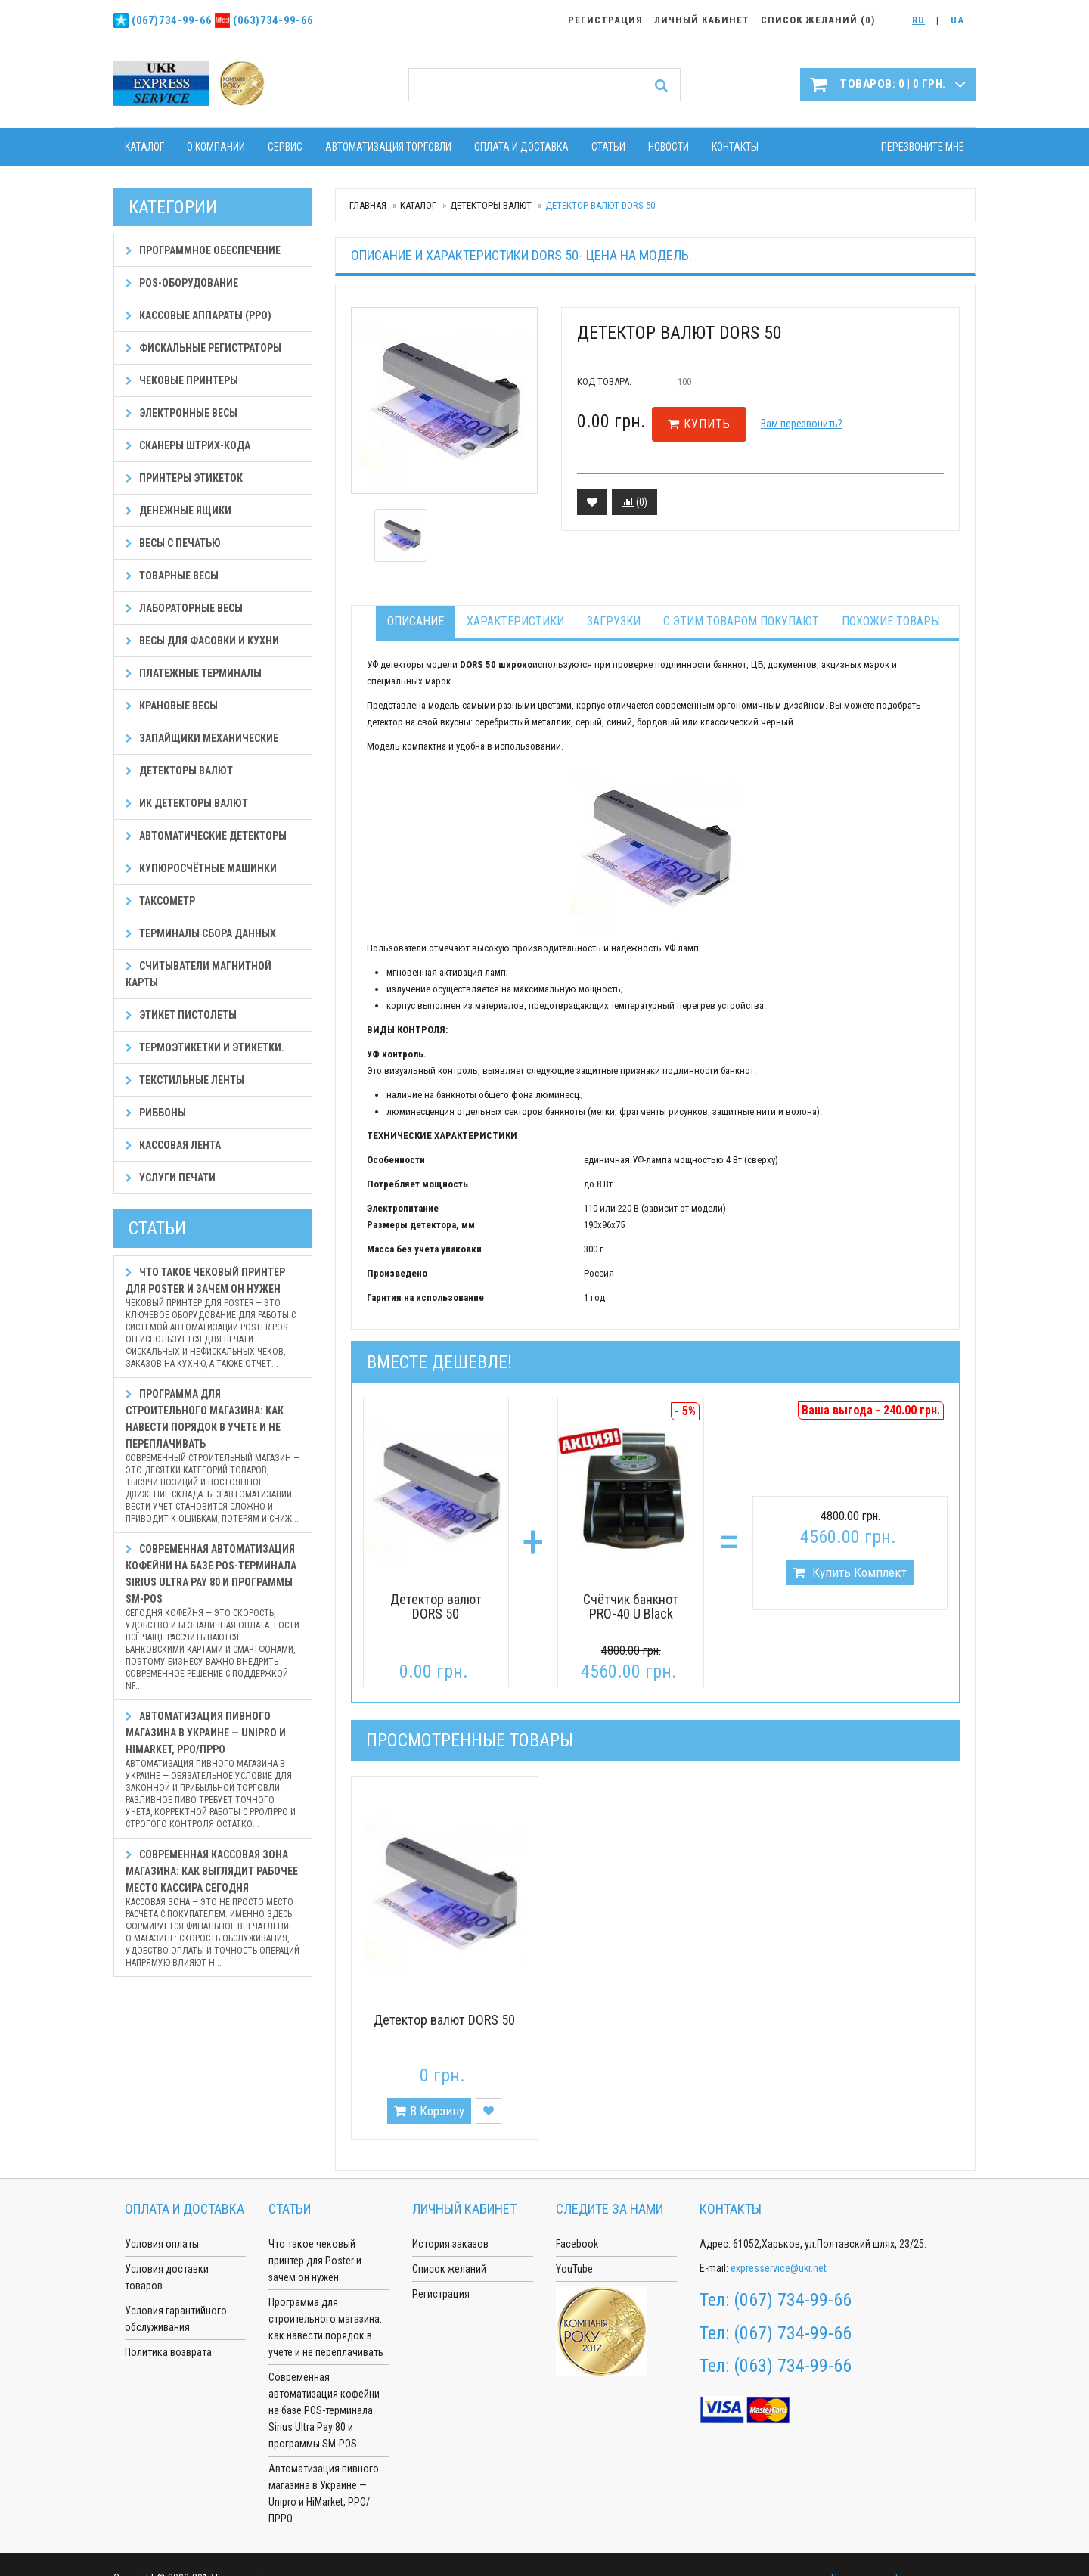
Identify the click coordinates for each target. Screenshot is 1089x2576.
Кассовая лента (173, 1145)
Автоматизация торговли (388, 147)
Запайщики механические (202, 738)
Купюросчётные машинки (201, 868)
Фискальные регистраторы (203, 348)
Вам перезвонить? (801, 423)
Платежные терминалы (194, 673)
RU (918, 20)
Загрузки (614, 621)
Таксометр (160, 901)
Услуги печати (171, 1178)
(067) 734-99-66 (793, 2300)
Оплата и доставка (521, 147)
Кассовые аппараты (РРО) (198, 315)
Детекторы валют (491, 205)
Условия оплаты (162, 2244)
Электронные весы (181, 413)
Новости (668, 147)
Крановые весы (172, 706)
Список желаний (449, 2269)
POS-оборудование (182, 283)
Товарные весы (172, 576)
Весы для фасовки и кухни (202, 641)
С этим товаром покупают (741, 621)
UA (957, 20)
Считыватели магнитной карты (198, 974)
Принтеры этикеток (184, 478)
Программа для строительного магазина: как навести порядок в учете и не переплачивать (213, 1456)
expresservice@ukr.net (779, 2268)
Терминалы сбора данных (201, 933)
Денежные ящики (178, 510)
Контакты (735, 147)
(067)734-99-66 (172, 20)
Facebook (577, 2244)
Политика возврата (168, 2352)
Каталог (144, 147)
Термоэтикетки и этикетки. (205, 1047)
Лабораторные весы (184, 608)
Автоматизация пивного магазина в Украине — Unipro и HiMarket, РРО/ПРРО (213, 1770)
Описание (415, 621)
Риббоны (156, 1112)
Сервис (285, 147)
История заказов (450, 2244)
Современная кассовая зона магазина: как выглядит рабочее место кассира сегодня (213, 1908)
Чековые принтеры (182, 380)
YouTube (574, 2269)
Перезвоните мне (922, 147)
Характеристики (515, 621)
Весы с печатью (173, 543)
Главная (367, 205)
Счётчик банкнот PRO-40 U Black (630, 1606)
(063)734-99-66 (273, 20)
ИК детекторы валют (187, 803)
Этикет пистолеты (181, 1015)
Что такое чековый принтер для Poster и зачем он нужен (213, 1318)
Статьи (608, 147)
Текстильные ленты (185, 1080)
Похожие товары (891, 621)
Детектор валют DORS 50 (436, 1606)
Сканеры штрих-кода (188, 445)
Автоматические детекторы (206, 836)
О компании (216, 147)
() (634, 502)
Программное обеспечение (203, 250)
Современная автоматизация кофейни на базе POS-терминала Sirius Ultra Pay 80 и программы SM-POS (213, 1617)
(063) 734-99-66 (793, 2365)
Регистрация (441, 2294)
